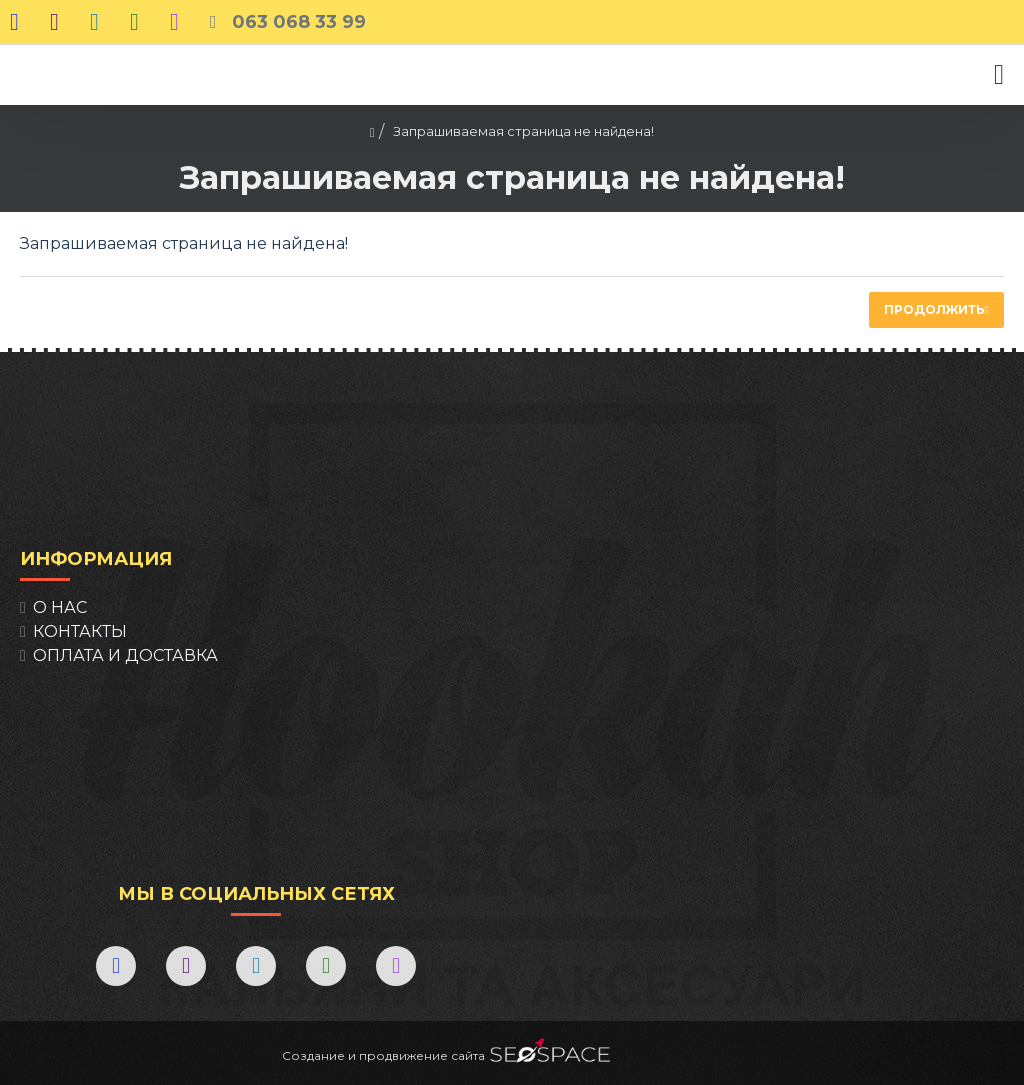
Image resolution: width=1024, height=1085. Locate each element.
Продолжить (934, 309)
